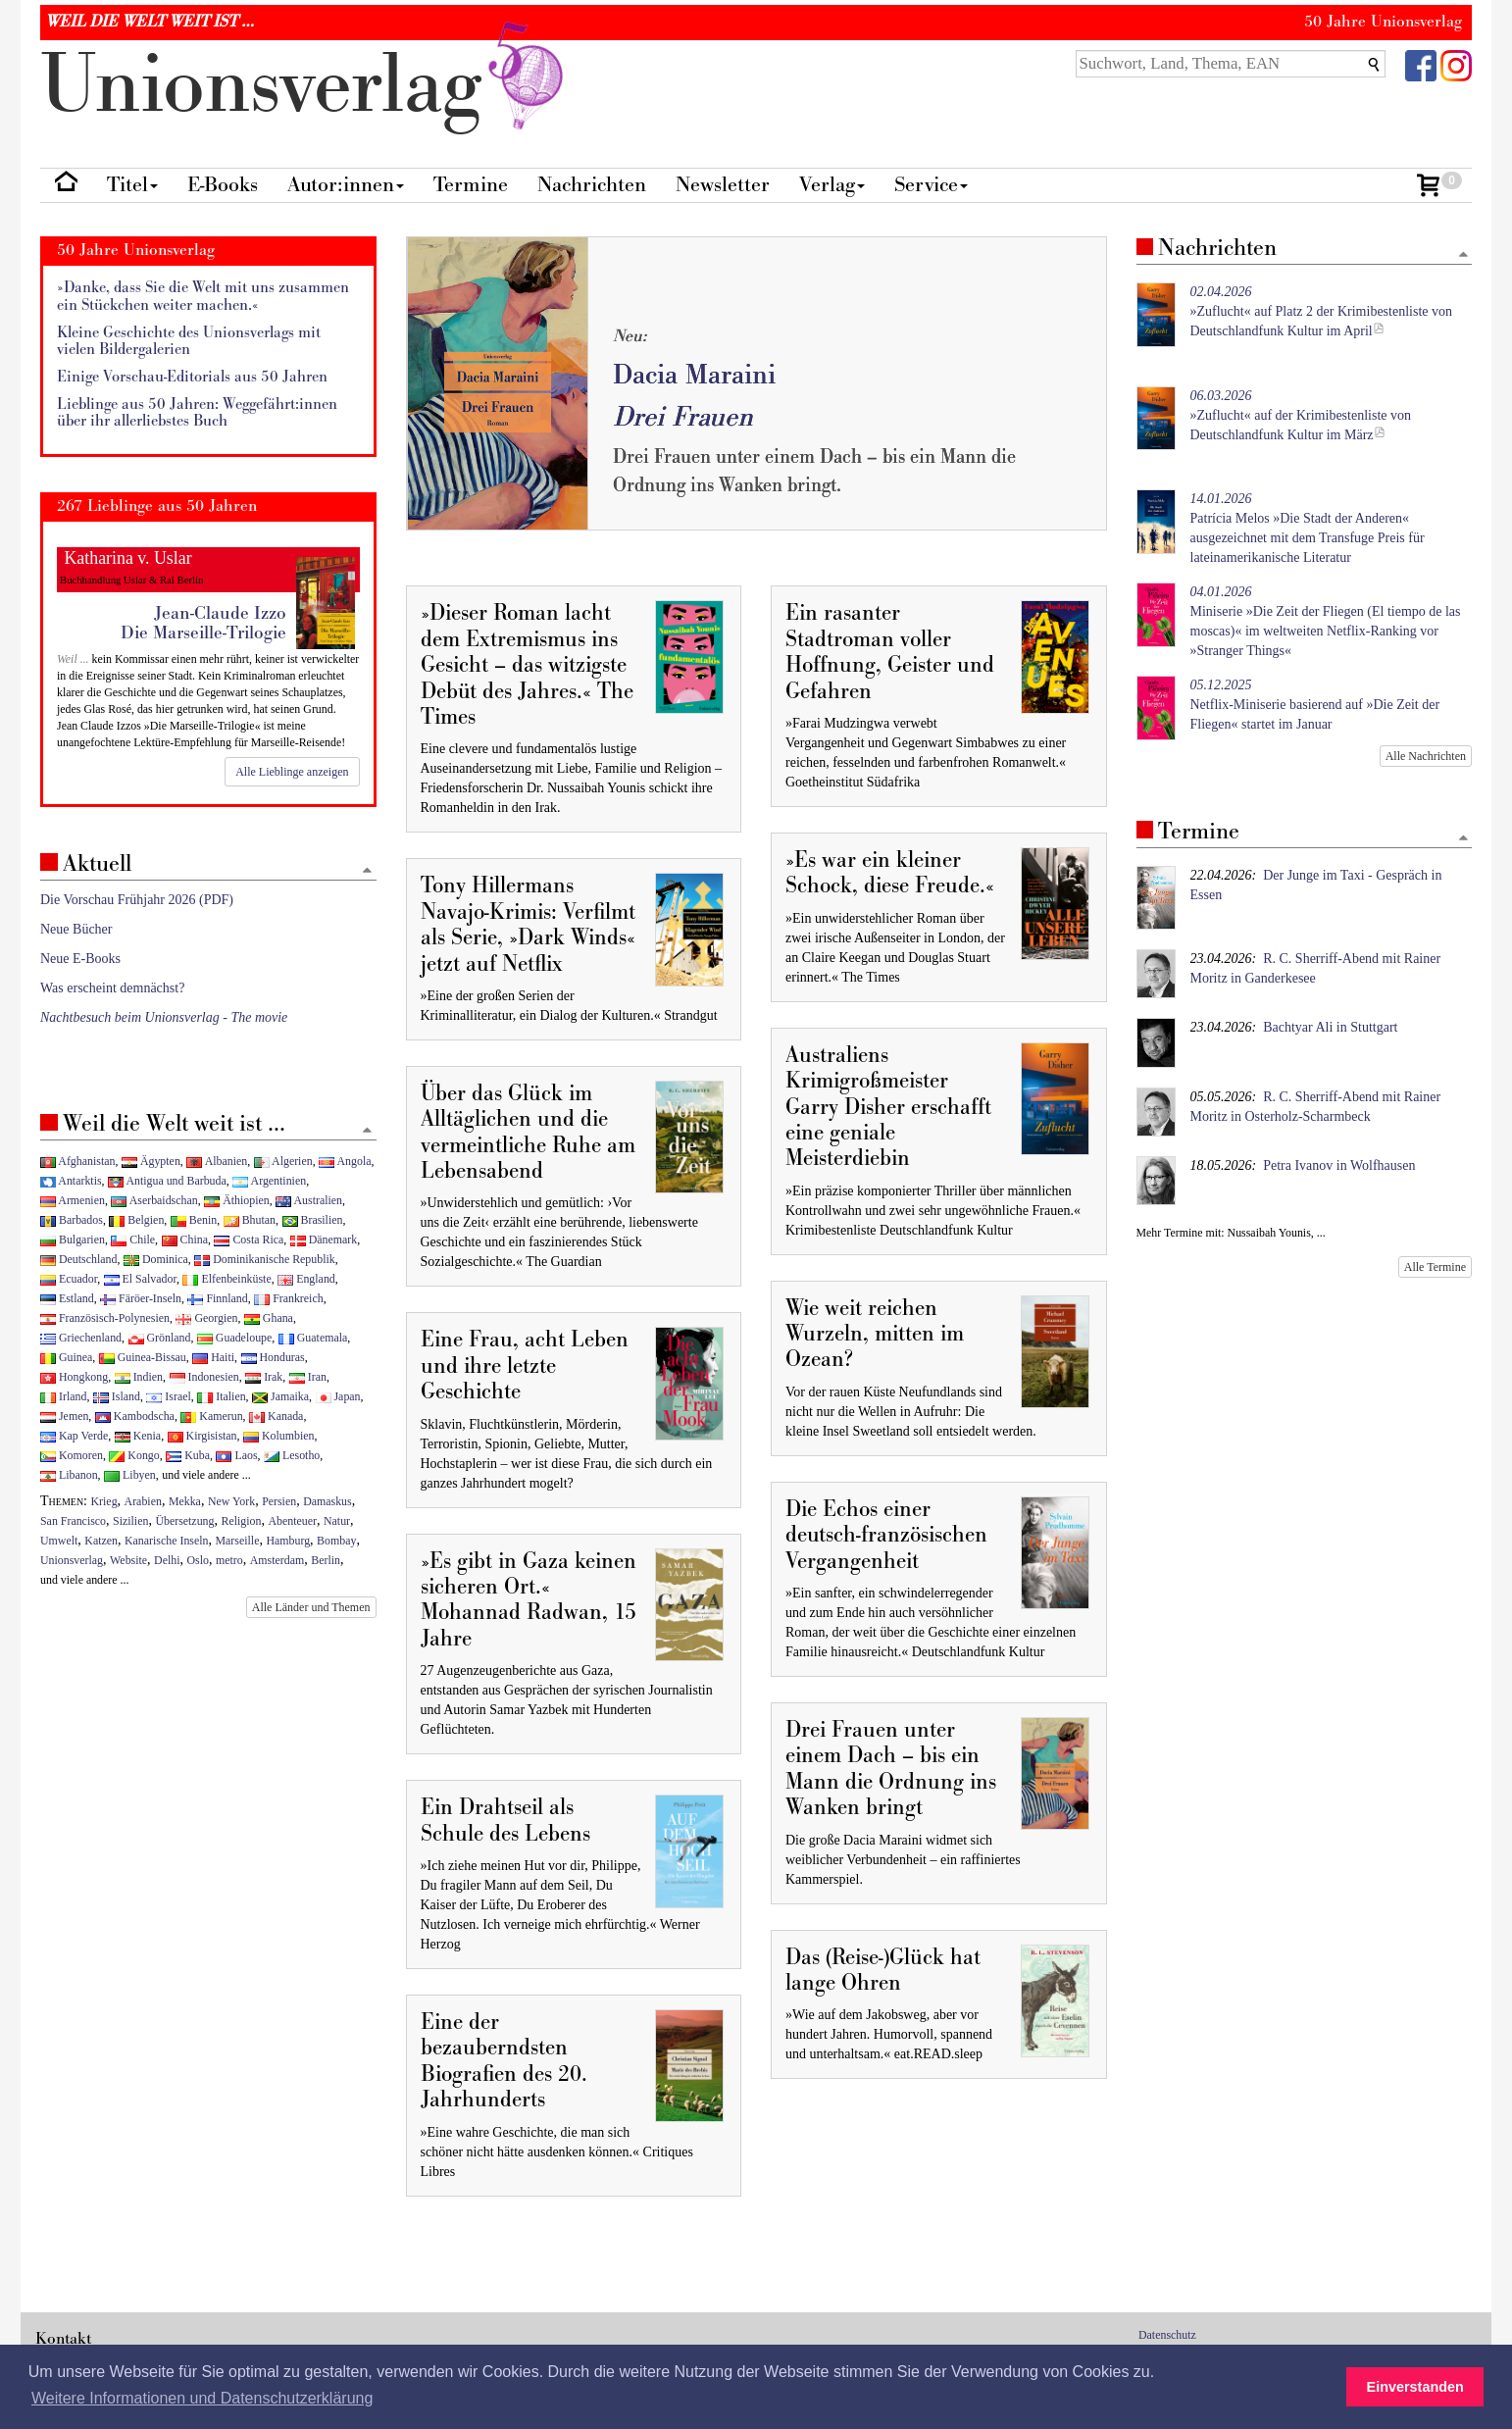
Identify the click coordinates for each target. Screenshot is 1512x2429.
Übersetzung (184, 1521)
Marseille (238, 1540)
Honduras (273, 1357)
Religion (241, 1521)
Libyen (130, 1475)
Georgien (206, 1318)
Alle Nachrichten (1426, 756)
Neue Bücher (76, 929)
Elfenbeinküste (226, 1279)
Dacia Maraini (694, 375)
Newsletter (723, 185)
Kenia (138, 1435)
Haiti (213, 1357)
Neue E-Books (80, 958)
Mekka (185, 1501)
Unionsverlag (71, 1560)
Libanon (69, 1475)
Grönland (159, 1337)
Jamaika (280, 1396)
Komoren (71, 1455)
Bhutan (250, 1220)
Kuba (188, 1455)
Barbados (71, 1220)
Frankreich (288, 1298)
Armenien (72, 1200)
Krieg (104, 1501)
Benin (194, 1220)
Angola (345, 1161)
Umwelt (58, 1540)
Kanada (276, 1416)
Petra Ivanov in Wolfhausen (1339, 1165)
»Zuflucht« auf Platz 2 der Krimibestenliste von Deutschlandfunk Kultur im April (1321, 311)
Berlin (325, 1560)
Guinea (66, 1357)
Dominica (156, 1259)
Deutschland (78, 1259)
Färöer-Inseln (140, 1298)
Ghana (268, 1318)
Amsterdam (277, 1560)
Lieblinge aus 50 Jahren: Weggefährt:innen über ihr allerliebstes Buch (197, 413)
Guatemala (312, 1337)
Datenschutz (1167, 2335)
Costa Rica (248, 1239)
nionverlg (306, 85)
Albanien (216, 1161)
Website (128, 1560)
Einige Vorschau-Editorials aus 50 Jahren (192, 377)
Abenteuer (292, 1521)
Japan (338, 1396)
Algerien (283, 1161)
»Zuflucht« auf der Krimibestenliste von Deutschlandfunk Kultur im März (1301, 415)
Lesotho (292, 1455)
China (185, 1239)
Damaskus (327, 1501)
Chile (133, 1239)
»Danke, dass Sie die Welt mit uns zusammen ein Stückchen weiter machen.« (203, 296)
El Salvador (140, 1279)
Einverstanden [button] (1415, 2387)
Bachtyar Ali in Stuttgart (1330, 1027)
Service (931, 185)
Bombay (336, 1540)
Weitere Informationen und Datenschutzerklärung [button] (202, 2398)
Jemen (64, 1416)
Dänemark (324, 1239)
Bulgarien (72, 1239)
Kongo (134, 1455)
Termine (470, 185)
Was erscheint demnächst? (112, 988)
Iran (308, 1377)
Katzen (101, 1540)
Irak (263, 1377)
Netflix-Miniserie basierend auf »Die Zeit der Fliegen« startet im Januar (1315, 705)
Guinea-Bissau (142, 1357)
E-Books (222, 185)
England (306, 1279)
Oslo (198, 1560)
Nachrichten (591, 185)
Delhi (166, 1560)
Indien (139, 1377)
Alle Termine (1435, 1267)
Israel (168, 1396)
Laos (236, 1455)
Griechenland (81, 1337)
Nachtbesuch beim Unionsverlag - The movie (163, 1017)
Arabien (143, 1501)
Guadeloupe (234, 1337)
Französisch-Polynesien (105, 1318)
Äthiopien (237, 1200)
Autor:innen (345, 185)
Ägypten (151, 1161)
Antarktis (71, 1181)
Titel (132, 185)
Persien (279, 1501)
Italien (221, 1396)
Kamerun (211, 1416)
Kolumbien (278, 1435)
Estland (67, 1298)
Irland (63, 1396)
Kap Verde (74, 1435)
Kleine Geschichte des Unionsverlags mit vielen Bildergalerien (189, 342)
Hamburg (288, 1540)
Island (116, 1396)
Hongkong (74, 1377)
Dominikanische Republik (264, 1259)
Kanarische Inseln (167, 1540)
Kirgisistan (202, 1435)
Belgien (136, 1220)
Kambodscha (135, 1416)
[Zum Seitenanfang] (1463, 255)
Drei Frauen (683, 417)
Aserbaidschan (154, 1200)
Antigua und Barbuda (167, 1181)
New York (231, 1501)
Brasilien (312, 1220)
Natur (337, 1521)
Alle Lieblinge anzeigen (291, 772)
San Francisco (73, 1521)
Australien (309, 1200)
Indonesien (204, 1377)
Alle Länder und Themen (311, 1607)
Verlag (832, 185)
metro (229, 1560)
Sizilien (130, 1521)
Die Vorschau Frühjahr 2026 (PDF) (136, 899)
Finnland (217, 1298)
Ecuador (68, 1279)
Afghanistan (77, 1161)
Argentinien (269, 1181)
